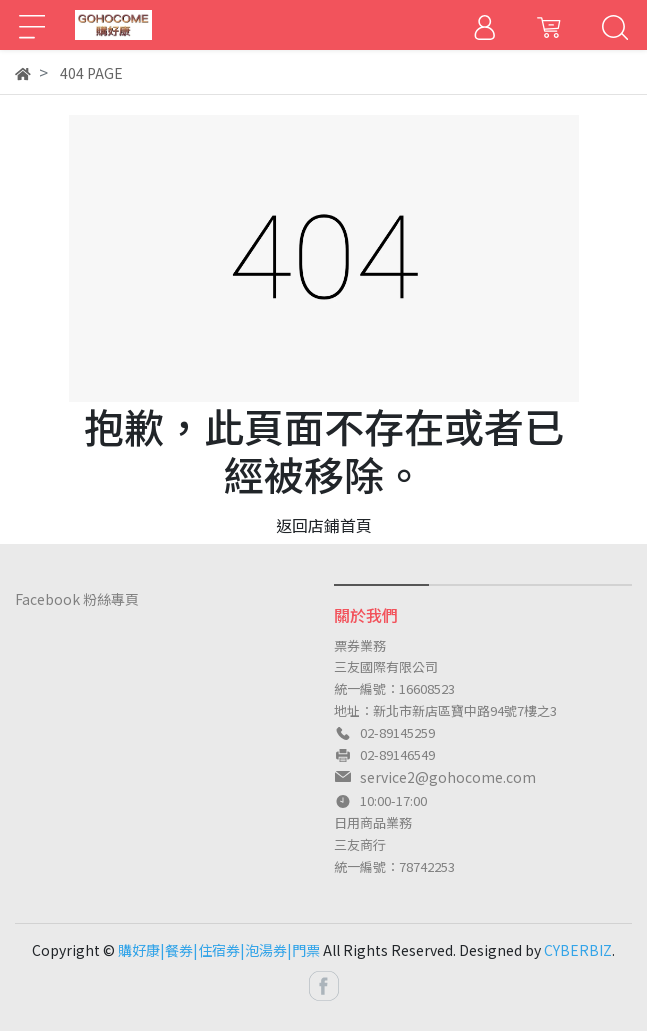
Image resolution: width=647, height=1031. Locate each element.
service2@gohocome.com (448, 777)
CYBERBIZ (578, 950)
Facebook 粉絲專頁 (77, 599)
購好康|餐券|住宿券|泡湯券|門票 (219, 950)
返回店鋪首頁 (324, 525)
